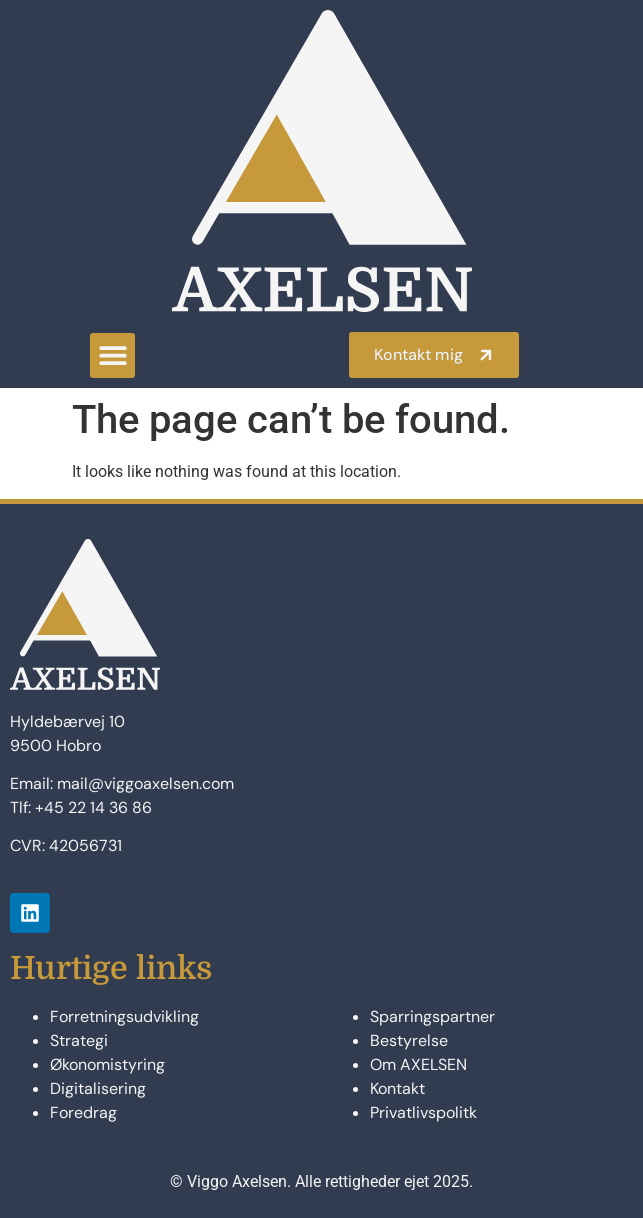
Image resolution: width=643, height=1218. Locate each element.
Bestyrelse (409, 1040)
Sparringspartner (432, 1016)
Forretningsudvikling (124, 1016)
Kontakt (397, 1088)
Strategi (79, 1040)
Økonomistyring (107, 1064)
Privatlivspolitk (423, 1112)
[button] (112, 355)
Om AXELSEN (418, 1064)
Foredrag (83, 1112)
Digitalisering (98, 1088)
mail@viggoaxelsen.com (145, 783)
